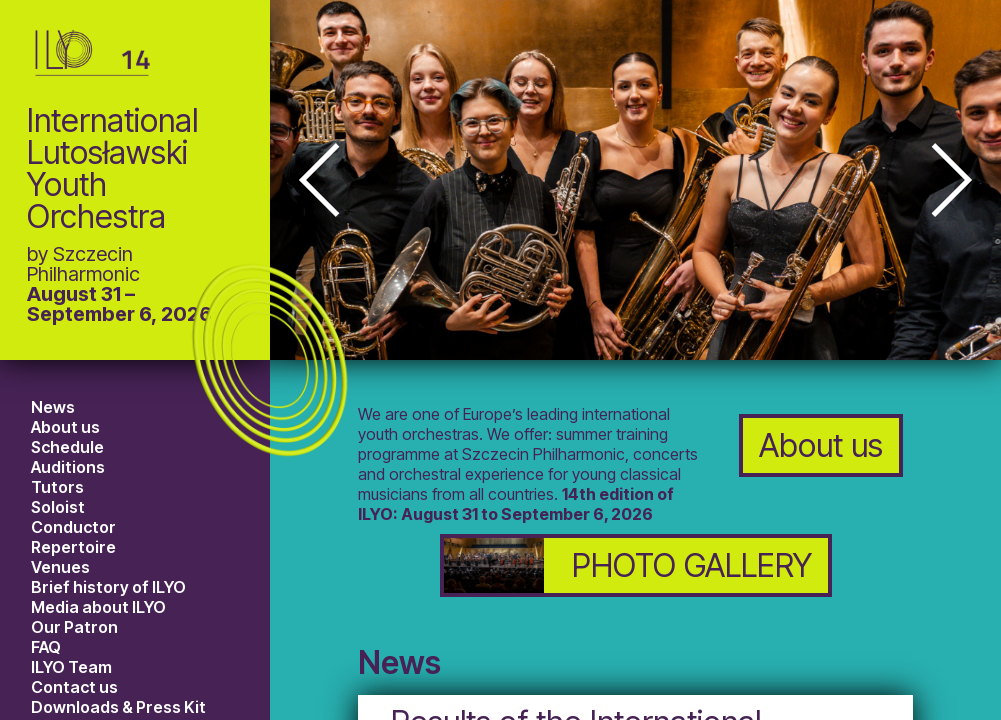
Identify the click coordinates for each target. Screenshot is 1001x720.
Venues (60, 567)
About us (65, 427)
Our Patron (74, 627)
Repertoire (73, 547)
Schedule (67, 447)
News (53, 407)
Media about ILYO (98, 607)
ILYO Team (71, 667)
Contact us (74, 687)
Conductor (73, 527)
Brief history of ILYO (108, 587)
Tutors (57, 487)
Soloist (58, 507)
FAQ (46, 647)
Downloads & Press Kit (118, 707)
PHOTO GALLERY (628, 565)
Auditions (68, 467)
